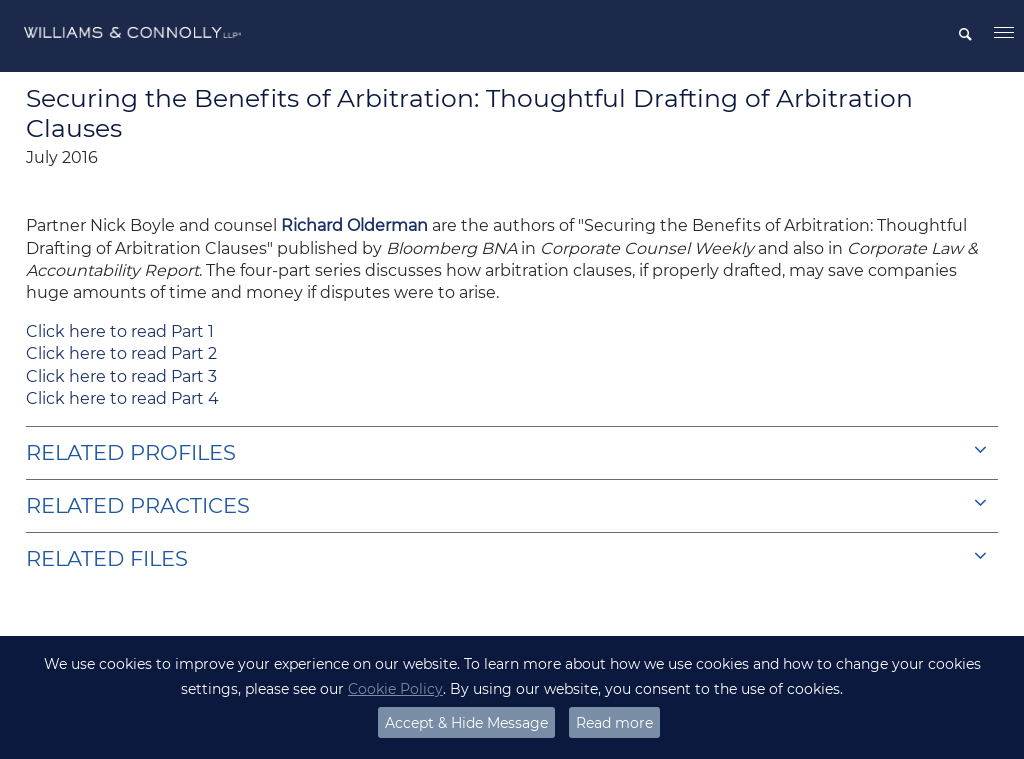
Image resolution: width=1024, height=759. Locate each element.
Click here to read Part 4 (122, 398)
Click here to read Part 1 (120, 331)
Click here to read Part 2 (121, 353)
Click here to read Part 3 (121, 376)
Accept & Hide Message (466, 723)
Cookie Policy (395, 689)
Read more (614, 723)
